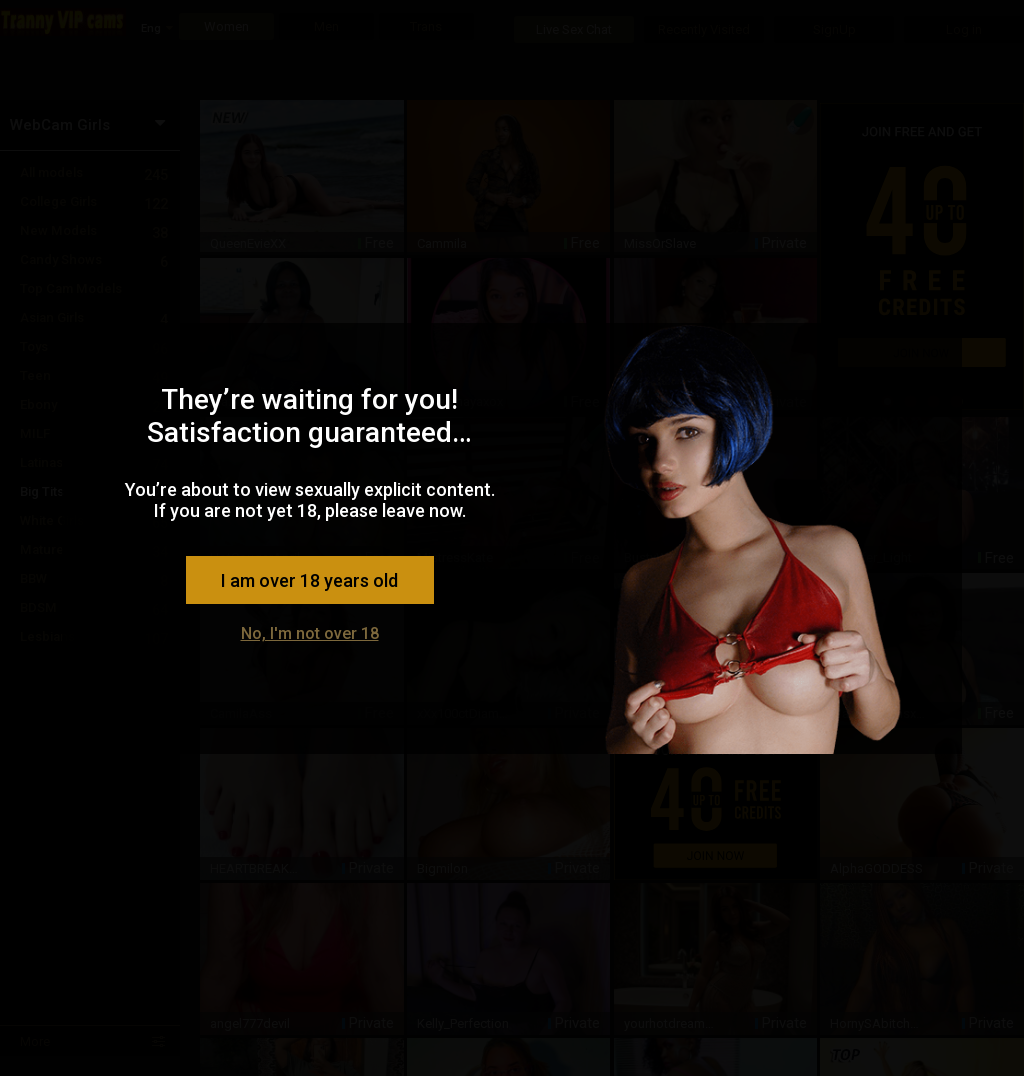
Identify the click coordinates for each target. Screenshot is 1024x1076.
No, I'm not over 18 (310, 633)
